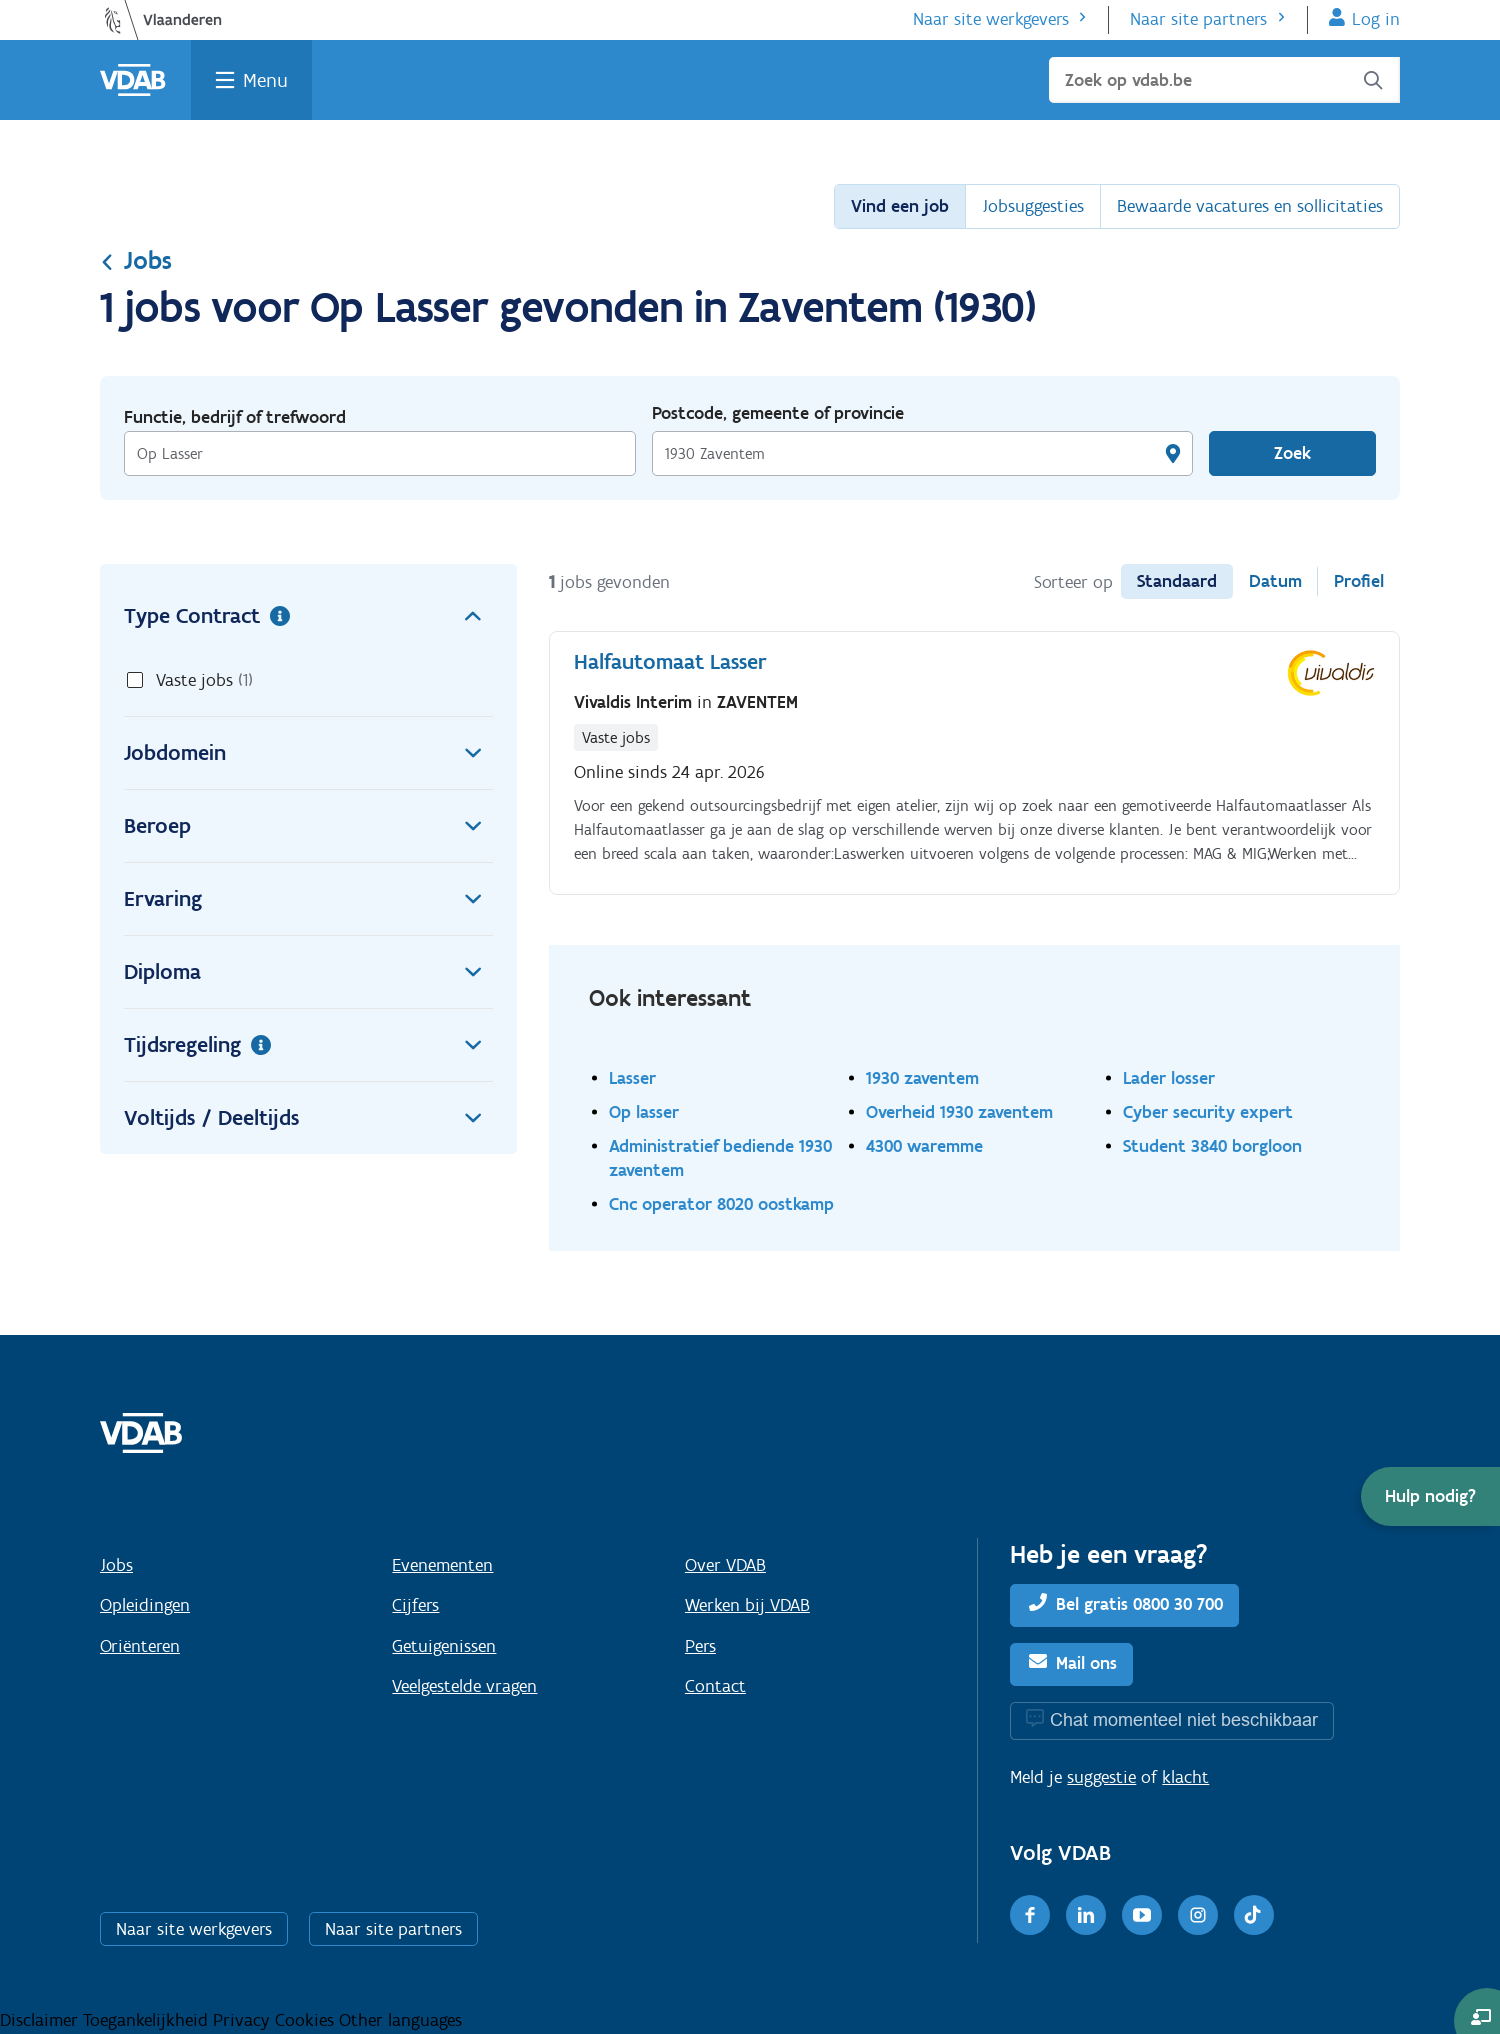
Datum (1275, 581)
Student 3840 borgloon (1212, 1145)
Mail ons (1086, 1663)
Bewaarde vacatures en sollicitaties (1250, 206)
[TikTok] (1254, 1915)
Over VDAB (725, 1565)
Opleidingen (145, 1605)
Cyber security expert (1208, 1111)
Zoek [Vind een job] (1292, 453)
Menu (265, 80)
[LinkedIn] (1086, 1915)
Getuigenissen (444, 1646)
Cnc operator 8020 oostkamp (721, 1203)
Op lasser (644, 1111)
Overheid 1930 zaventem (959, 1111)
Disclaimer (41, 2020)
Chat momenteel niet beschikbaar (1184, 1719)
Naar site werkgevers (991, 19)
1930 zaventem (922, 1077)
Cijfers (415, 1605)
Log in (1376, 19)
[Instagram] (1198, 1915)
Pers (700, 1646)
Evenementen (442, 1565)
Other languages (400, 2020)
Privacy (244, 2020)
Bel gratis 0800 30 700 (1139, 1604)
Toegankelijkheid (148, 2020)
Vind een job (900, 206)
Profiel (1359, 581)
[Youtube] (1142, 1915)
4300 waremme (924, 1145)
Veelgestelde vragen (464, 1686)
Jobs (136, 260)
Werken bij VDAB (747, 1605)
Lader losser (1169, 1077)
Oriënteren (140, 1646)
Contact (715, 1686)
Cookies (307, 2020)
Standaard (1177, 581)
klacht (1185, 1777)
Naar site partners (1198, 19)
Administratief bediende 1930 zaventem (720, 1157)
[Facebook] (1030, 1915)
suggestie (1101, 1777)
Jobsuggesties (1033, 206)
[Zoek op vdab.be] (1224, 80)
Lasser (632, 1077)
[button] (1430, 1496)
